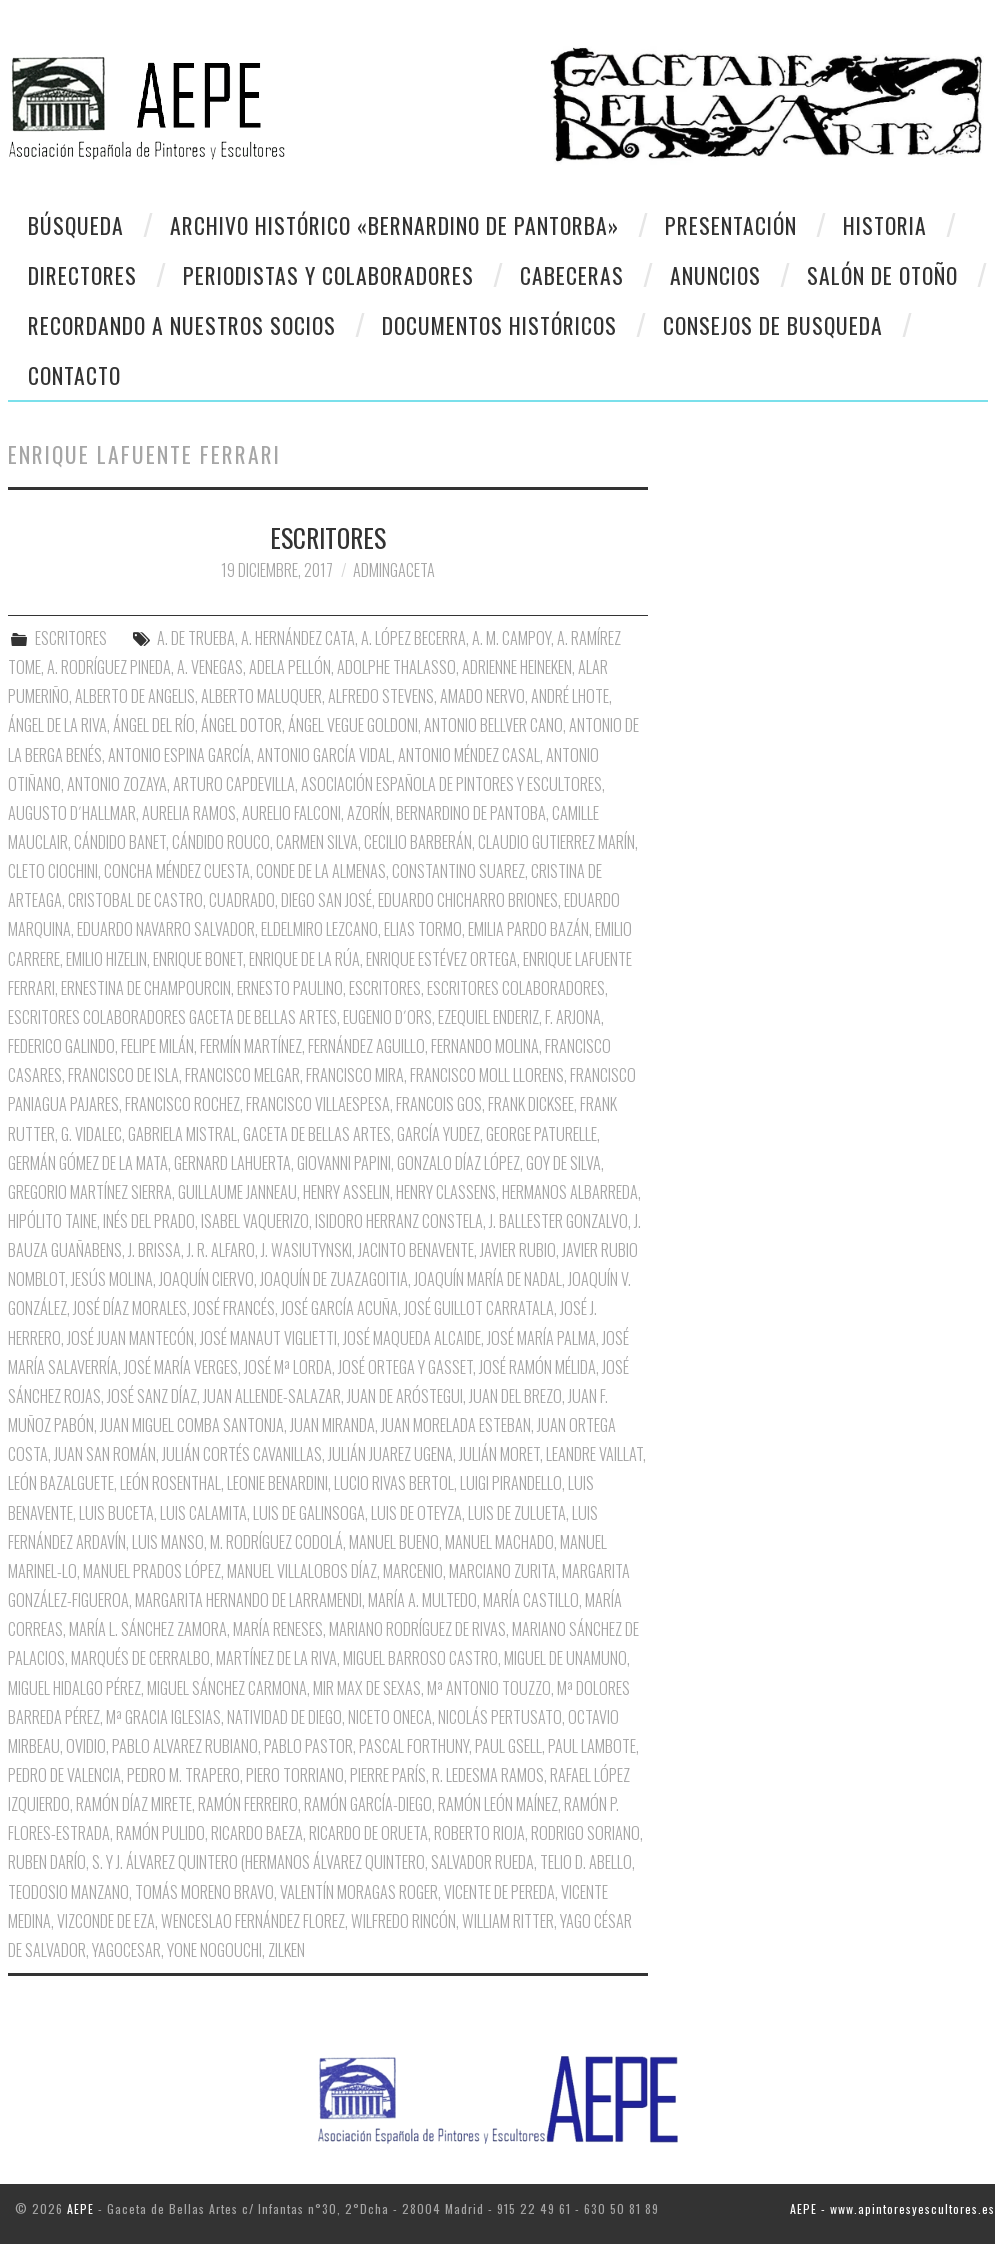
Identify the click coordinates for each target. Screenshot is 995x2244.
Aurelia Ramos (189, 813)
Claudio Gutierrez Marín (556, 842)
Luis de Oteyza (416, 1513)
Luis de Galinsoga (309, 1513)
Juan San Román (105, 1454)
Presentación (731, 225)
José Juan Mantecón (130, 1338)
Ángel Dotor (241, 725)
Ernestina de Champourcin (146, 988)
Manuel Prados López (152, 1571)
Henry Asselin (346, 1192)
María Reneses (278, 1629)
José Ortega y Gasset (405, 1367)
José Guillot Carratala (479, 1308)
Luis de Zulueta (517, 1513)
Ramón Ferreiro (248, 1804)
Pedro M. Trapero (183, 1775)
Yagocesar (126, 1950)
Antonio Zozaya (117, 784)
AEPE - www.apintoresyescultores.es (892, 2208)
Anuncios (715, 275)
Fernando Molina (485, 1046)
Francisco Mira (355, 1075)
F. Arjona (573, 1017)
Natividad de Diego (284, 1717)
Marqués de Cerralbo (140, 1658)
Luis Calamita (203, 1513)
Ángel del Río (154, 725)
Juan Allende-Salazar (272, 1396)
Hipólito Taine (52, 1221)
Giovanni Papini (344, 1163)
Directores (82, 275)
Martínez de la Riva (276, 1658)
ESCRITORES (328, 537)
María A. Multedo (422, 1600)
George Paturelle (541, 1134)
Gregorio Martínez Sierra (90, 1192)
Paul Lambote (592, 1746)
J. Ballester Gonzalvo (558, 1221)
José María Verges (181, 1367)
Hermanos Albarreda (570, 1192)
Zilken (286, 1950)
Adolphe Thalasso (396, 667)
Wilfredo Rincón (403, 1921)
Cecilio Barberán (418, 842)
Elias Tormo (423, 929)
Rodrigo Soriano (585, 1833)
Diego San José (326, 900)
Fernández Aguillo (366, 1046)
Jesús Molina (112, 1279)
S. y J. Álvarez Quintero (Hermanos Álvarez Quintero (258, 1862)
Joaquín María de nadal (488, 1279)
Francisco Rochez (182, 1104)
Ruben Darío (47, 1862)
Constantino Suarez (458, 871)
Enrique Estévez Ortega (441, 959)
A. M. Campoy (511, 638)
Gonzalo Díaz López (458, 1163)
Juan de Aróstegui (405, 1396)
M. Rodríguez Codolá (276, 1542)
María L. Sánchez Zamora (148, 1629)
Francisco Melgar (242, 1075)
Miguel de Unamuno (565, 1658)
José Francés (234, 1308)
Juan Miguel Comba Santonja (192, 1425)
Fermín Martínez (251, 1046)
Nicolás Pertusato (500, 1717)
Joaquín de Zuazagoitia (334, 1279)
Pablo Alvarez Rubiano (185, 1746)
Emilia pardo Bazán (528, 929)
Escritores (385, 988)
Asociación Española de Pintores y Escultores (451, 784)
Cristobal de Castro (135, 900)
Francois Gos (439, 1104)
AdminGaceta (394, 570)
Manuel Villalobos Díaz (302, 1571)
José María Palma (541, 1338)
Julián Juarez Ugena (390, 1454)
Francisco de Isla (123, 1075)
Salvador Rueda (482, 1862)
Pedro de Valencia (64, 1775)
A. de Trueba (196, 638)
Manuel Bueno (394, 1542)
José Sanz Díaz (152, 1396)
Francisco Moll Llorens (487, 1075)
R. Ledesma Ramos (488, 1775)
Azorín (368, 813)
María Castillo (531, 1600)
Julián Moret (499, 1454)
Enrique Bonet (198, 959)
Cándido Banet (120, 842)
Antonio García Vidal (324, 755)
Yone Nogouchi (214, 1950)
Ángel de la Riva (57, 725)
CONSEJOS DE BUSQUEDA (773, 325)
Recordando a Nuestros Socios (182, 325)
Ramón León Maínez (498, 1804)
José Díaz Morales (130, 1308)
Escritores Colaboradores (516, 988)
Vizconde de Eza (106, 1921)
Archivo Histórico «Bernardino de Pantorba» (394, 225)
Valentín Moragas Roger (359, 1892)
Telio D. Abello (586, 1862)
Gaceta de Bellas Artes (317, 1134)
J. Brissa (154, 1250)
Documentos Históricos (499, 325)
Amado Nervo (482, 696)
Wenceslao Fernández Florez (253, 1921)
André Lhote (570, 696)
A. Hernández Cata (298, 638)
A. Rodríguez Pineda (109, 667)
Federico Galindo (61, 1046)
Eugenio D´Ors (387, 1017)
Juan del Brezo (515, 1396)
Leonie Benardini (277, 1483)
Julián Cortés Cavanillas (242, 1454)
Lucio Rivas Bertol (394, 1483)
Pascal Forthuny (414, 1746)
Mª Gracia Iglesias (163, 1717)
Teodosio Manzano (68, 1892)
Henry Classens (446, 1192)
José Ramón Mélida (537, 1367)
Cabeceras (572, 275)
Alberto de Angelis (135, 696)
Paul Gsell (508, 1746)
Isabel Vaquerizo (255, 1221)
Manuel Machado (499, 1542)
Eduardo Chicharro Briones (468, 900)
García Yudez (438, 1134)
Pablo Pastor (308, 1746)
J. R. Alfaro (221, 1250)
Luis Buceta (116, 1513)
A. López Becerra (413, 638)
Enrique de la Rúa (304, 959)
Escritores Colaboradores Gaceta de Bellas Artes (172, 1017)
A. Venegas (210, 667)
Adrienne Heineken (517, 667)
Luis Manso (168, 1542)
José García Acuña (339, 1308)
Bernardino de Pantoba (471, 813)
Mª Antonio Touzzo (489, 1688)
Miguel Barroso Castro (420, 1658)
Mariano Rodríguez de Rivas (417, 1629)
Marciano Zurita (502, 1571)
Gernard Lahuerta (232, 1163)
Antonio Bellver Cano (493, 725)
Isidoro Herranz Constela (399, 1221)
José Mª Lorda (288, 1367)
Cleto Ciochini (53, 871)
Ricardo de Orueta (368, 1833)
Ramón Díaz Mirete (134, 1804)
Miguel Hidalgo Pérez (74, 1688)
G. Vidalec (91, 1134)
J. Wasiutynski (306, 1250)
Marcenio (413, 1571)
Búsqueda (76, 225)
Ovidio (86, 1746)
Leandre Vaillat (594, 1454)
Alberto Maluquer (261, 696)
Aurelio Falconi (291, 813)
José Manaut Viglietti (268, 1338)
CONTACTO (74, 375)
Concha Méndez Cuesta (177, 871)
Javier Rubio (518, 1250)
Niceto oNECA (390, 1717)
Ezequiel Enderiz (488, 1017)
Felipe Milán (157, 1046)
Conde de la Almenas (321, 871)
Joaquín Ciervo (206, 1279)
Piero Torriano (295, 1775)
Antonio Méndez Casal (469, 755)
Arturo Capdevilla (234, 784)
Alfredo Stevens (381, 696)
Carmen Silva (317, 842)
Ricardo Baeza (257, 1833)
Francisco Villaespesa (318, 1104)
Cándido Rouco (221, 842)
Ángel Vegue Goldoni (353, 725)
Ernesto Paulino (290, 988)
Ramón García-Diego (368, 1804)
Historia (885, 225)
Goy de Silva (563, 1163)
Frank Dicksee (531, 1104)
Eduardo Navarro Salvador (166, 929)
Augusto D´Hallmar (72, 813)
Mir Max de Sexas (367, 1688)
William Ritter (508, 1921)
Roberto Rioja (479, 1833)
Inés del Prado (149, 1221)
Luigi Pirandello (511, 1483)
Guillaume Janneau (237, 1192)
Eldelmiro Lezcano (319, 929)
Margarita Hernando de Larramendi (248, 1600)
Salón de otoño (882, 275)
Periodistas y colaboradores (328, 275)
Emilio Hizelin (106, 959)
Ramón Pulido (160, 1833)
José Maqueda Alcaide (412, 1338)
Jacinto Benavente (416, 1250)
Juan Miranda (332, 1425)
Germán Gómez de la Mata (88, 1163)
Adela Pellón (290, 667)
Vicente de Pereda (499, 1892)
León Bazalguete (61, 1483)
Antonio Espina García (179, 755)
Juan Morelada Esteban (456, 1425)
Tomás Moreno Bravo (204, 1892)
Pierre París (388, 1775)
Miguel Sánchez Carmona (227, 1688)
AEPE (80, 2208)
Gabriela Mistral (182, 1134)
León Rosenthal (170, 1483)
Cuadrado (242, 900)
